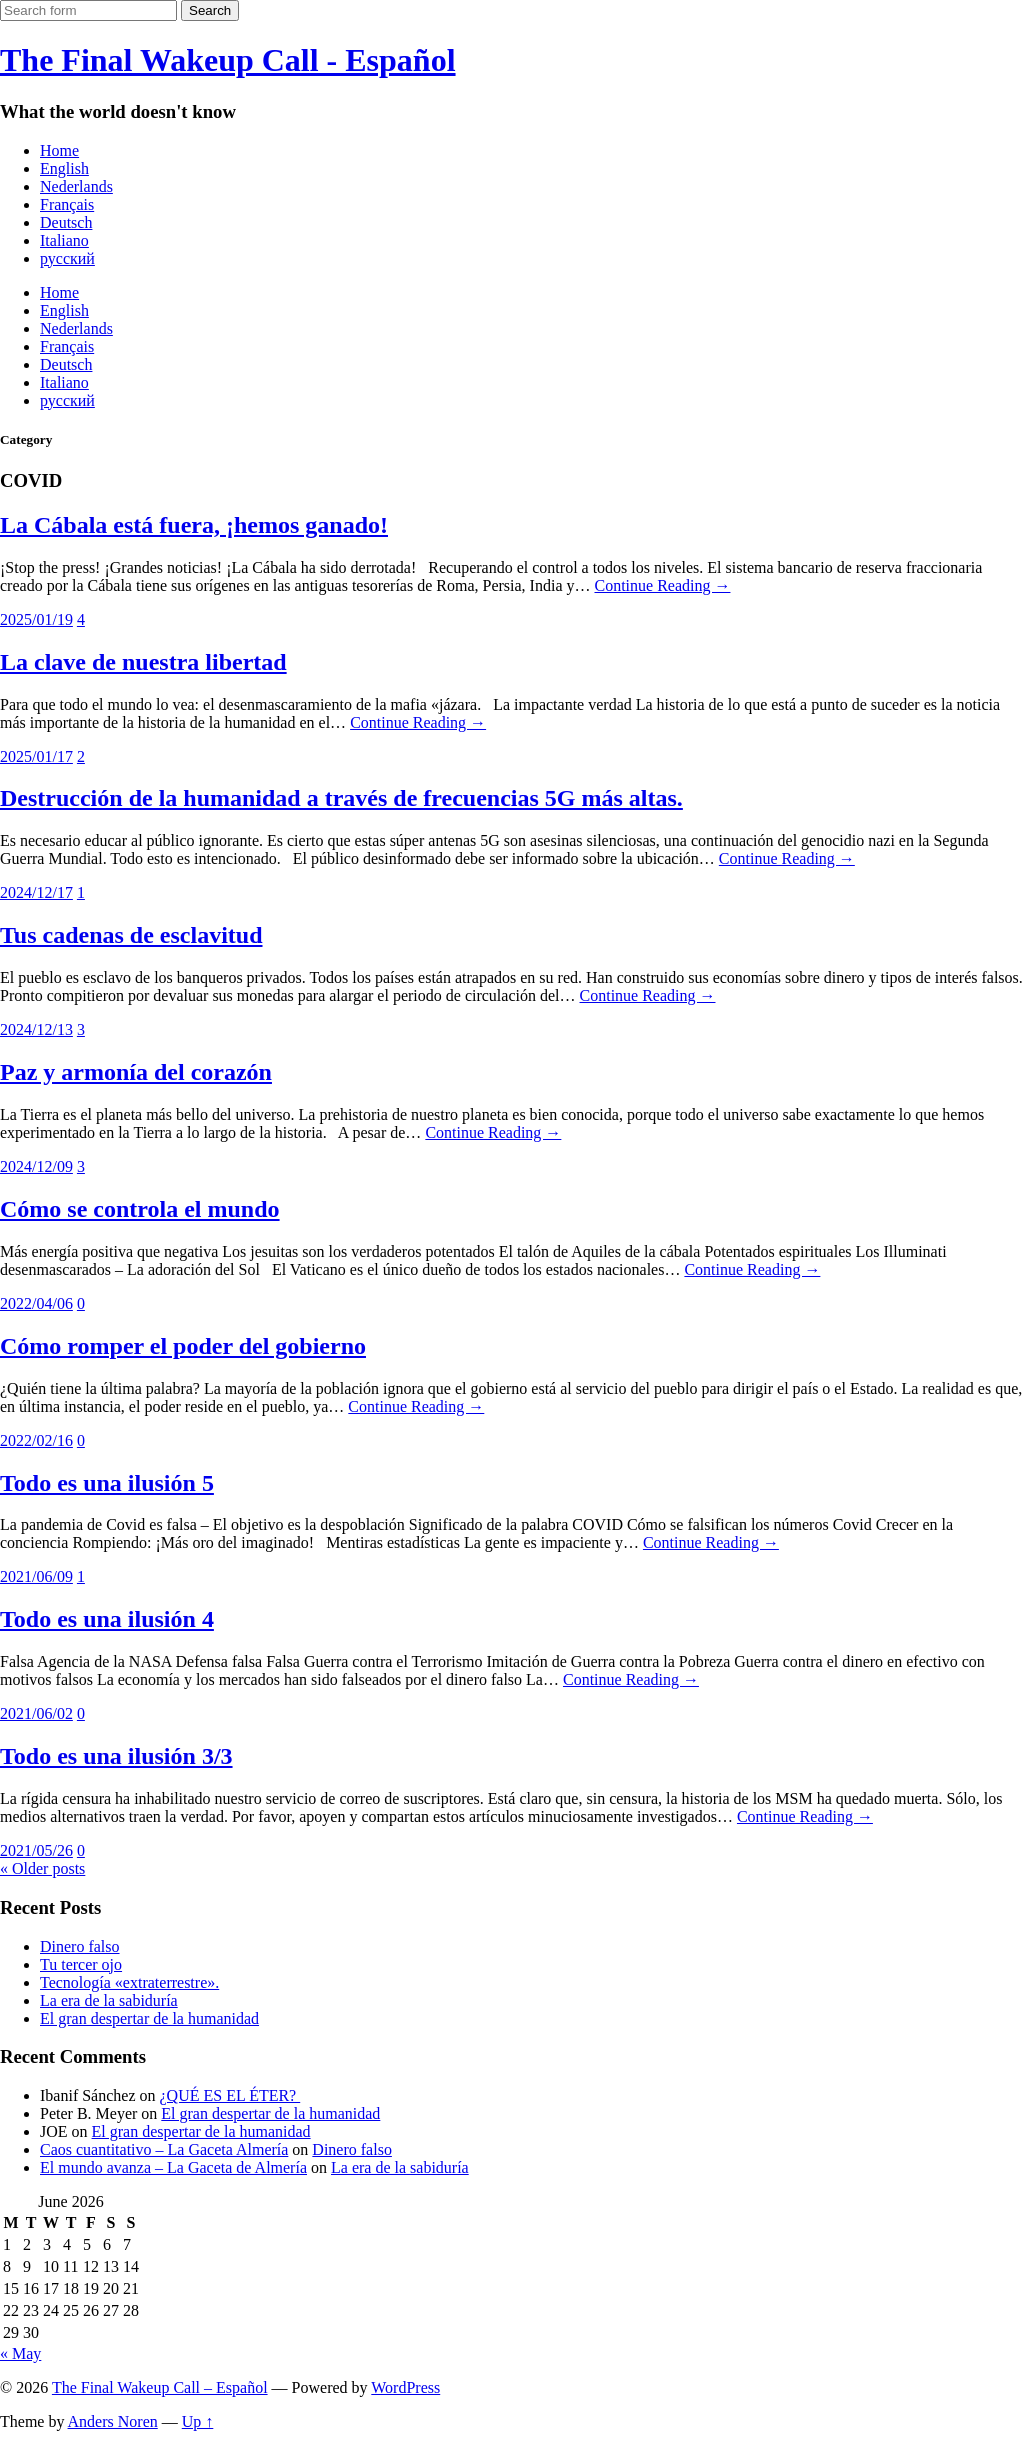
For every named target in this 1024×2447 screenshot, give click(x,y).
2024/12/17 (36, 892)
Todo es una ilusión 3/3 (116, 1756)
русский (67, 258)
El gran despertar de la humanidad (149, 2018)
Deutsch (66, 222)
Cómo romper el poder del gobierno (183, 1346)
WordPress (405, 2387)
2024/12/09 (36, 1166)
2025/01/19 (36, 619)
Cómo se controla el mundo (140, 1209)
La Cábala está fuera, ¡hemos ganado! (194, 525)
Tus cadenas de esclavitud (131, 935)
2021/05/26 (36, 1850)
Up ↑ (198, 2421)
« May (20, 2353)
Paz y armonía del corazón (136, 1072)
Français (67, 204)
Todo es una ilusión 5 (107, 1483)
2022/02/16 (36, 1440)
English (64, 168)
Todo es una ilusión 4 (107, 1619)
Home (59, 150)
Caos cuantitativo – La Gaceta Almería (164, 2149)
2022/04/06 (36, 1303)
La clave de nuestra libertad (143, 662)
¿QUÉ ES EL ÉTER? (230, 2095)
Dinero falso (80, 1946)
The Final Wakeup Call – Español (160, 2387)
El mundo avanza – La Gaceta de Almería (173, 2167)
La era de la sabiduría (109, 2000)
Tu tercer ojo (81, 1964)
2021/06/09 (36, 1576)
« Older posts (42, 1868)
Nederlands (76, 186)
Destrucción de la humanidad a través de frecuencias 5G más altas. (341, 798)
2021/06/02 (36, 1713)
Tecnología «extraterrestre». (129, 1982)
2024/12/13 (36, 1029)
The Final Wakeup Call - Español (228, 60)
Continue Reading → (662, 585)
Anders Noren (113, 2421)
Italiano (64, 240)
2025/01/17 (36, 756)
